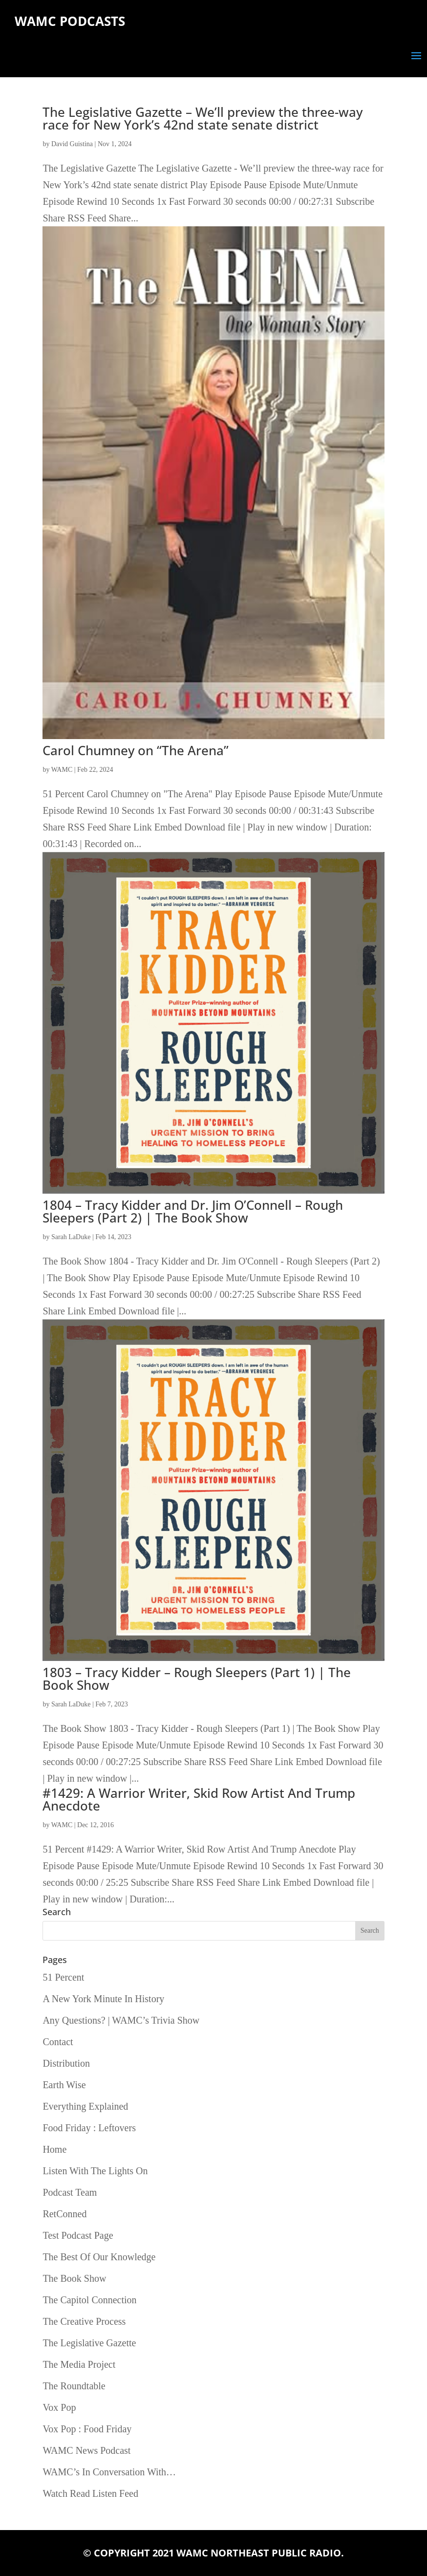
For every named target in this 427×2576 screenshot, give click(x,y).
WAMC (62, 769)
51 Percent (63, 1977)
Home (54, 2149)
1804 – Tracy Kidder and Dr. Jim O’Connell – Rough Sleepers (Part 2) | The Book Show (193, 1211)
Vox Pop (59, 2407)
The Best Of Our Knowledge (99, 2256)
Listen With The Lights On (95, 2170)
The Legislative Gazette (89, 2342)
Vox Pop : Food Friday (87, 2428)
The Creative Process (84, 2321)
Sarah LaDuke (70, 1237)
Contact (58, 2041)
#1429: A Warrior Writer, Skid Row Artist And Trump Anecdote (199, 1799)
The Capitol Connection (89, 2299)
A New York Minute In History (103, 1998)
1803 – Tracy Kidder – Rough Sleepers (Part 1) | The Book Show (197, 1678)
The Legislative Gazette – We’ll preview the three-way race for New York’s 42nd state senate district (203, 118)
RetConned (64, 2213)
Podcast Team (70, 2192)
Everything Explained (85, 2106)
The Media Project (79, 2364)
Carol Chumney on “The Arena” (136, 750)
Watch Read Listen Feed (90, 2493)
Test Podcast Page (78, 2235)
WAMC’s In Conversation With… (109, 2472)
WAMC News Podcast (86, 2450)
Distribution (66, 2063)
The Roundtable (74, 2385)
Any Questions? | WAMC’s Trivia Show (121, 2020)
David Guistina (72, 144)
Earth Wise (64, 2084)
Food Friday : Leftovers (89, 2127)
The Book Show (74, 2278)
